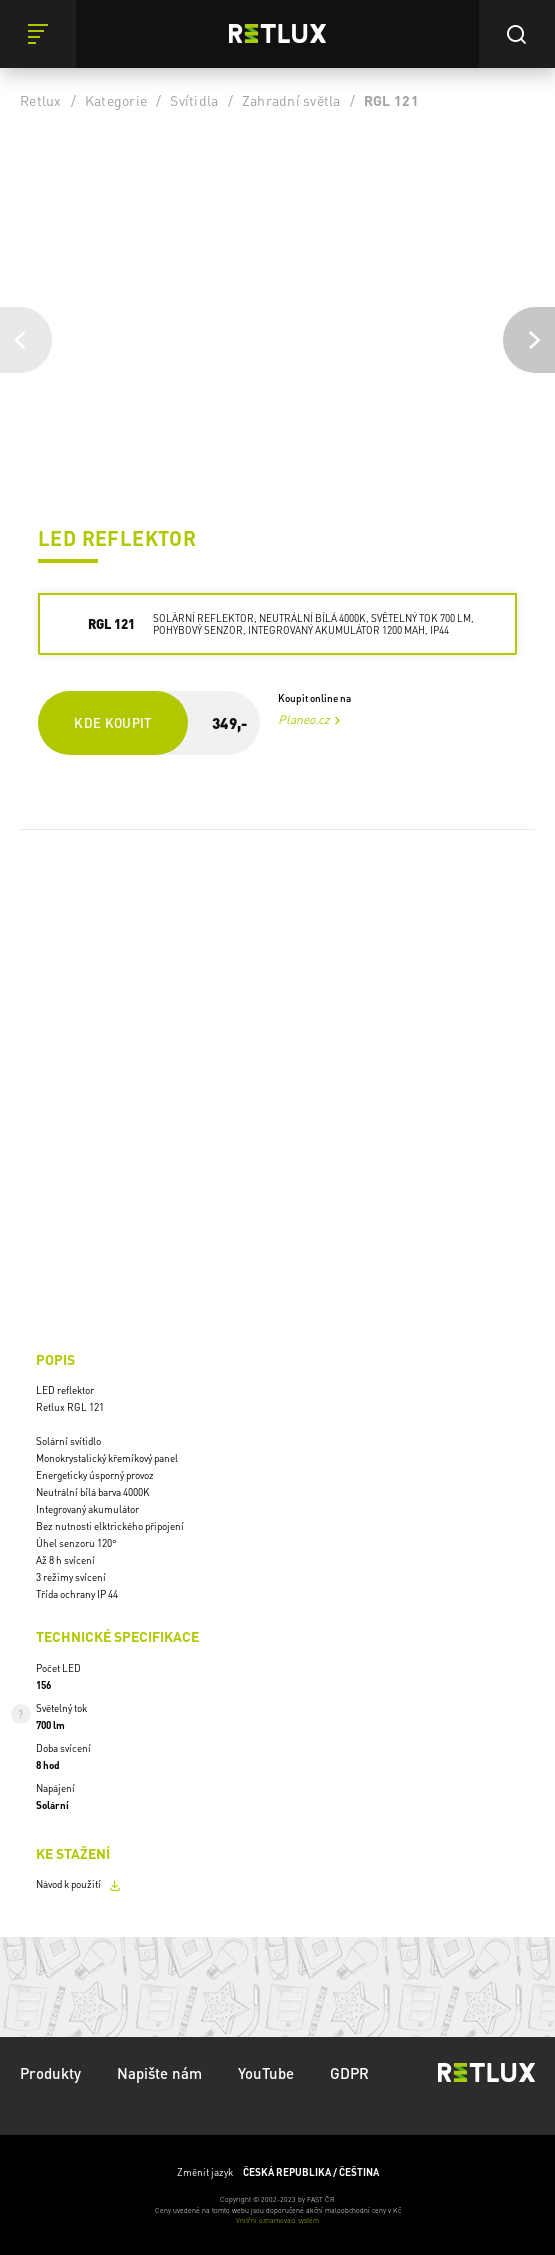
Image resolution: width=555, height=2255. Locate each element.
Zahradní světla (291, 100)
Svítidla (194, 100)
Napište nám (159, 2073)
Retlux (41, 100)
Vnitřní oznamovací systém (277, 2220)
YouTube (266, 2073)
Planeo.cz (304, 719)
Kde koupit (113, 722)
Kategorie (116, 100)
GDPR (349, 2073)
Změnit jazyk (278, 2172)
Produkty (50, 2073)
